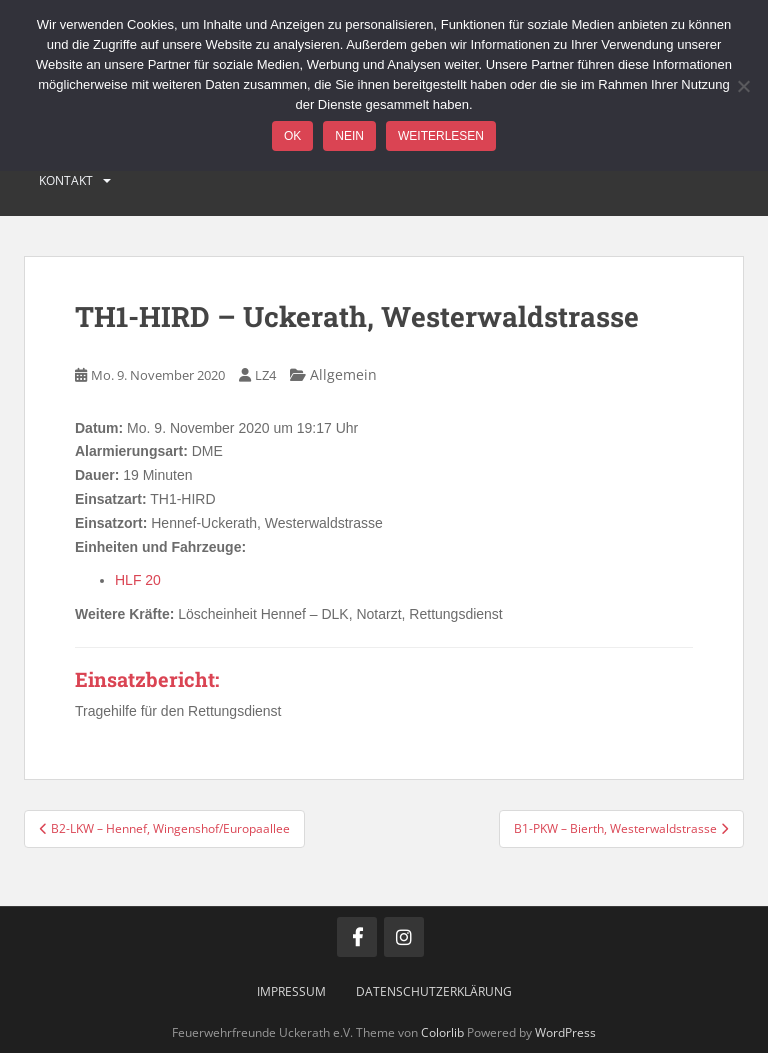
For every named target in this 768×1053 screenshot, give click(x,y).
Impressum (291, 991)
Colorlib (442, 1032)
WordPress (565, 1032)
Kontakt (66, 180)
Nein (349, 136)
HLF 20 (138, 580)
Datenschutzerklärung (434, 991)
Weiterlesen (441, 136)
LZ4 (265, 375)
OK (292, 136)
